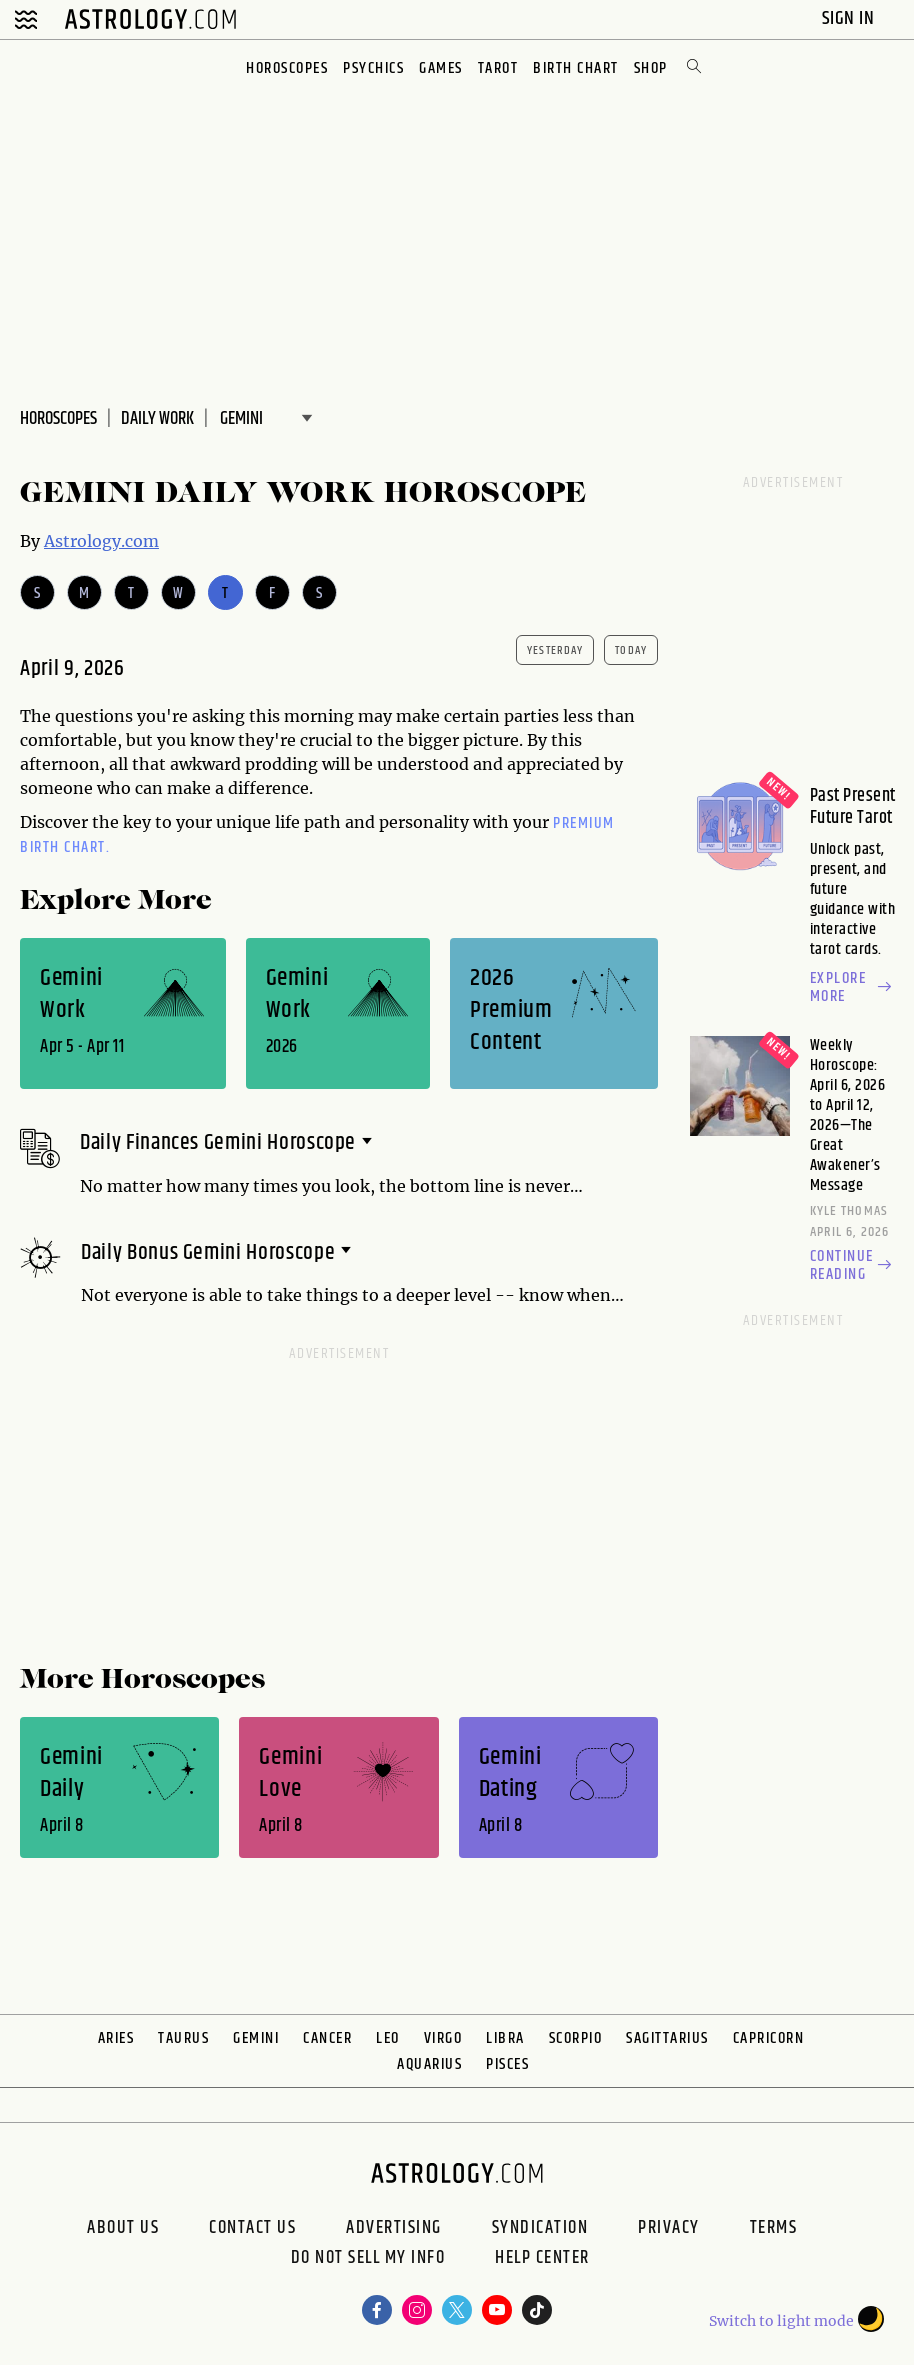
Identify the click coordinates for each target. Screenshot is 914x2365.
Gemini (256, 2038)
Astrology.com (101, 541)
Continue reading (853, 1266)
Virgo (443, 2038)
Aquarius (429, 2064)
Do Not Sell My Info (368, 2260)
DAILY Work (157, 419)
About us (123, 2228)
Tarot (498, 68)
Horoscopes (287, 68)
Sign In (850, 18)
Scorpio (576, 2038)
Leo (388, 2038)
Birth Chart (576, 68)
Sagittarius (667, 2038)
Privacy (669, 2228)
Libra (505, 2038)
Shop (651, 68)
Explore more (853, 988)
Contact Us (252, 2228)
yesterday (555, 650)
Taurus (183, 2038)
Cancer (327, 2038)
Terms (774, 2228)
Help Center (542, 2260)
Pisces (507, 2064)
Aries (116, 2038)
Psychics (373, 68)
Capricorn (769, 2038)
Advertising (394, 2228)
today (631, 650)
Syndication (540, 2228)
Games (441, 68)
